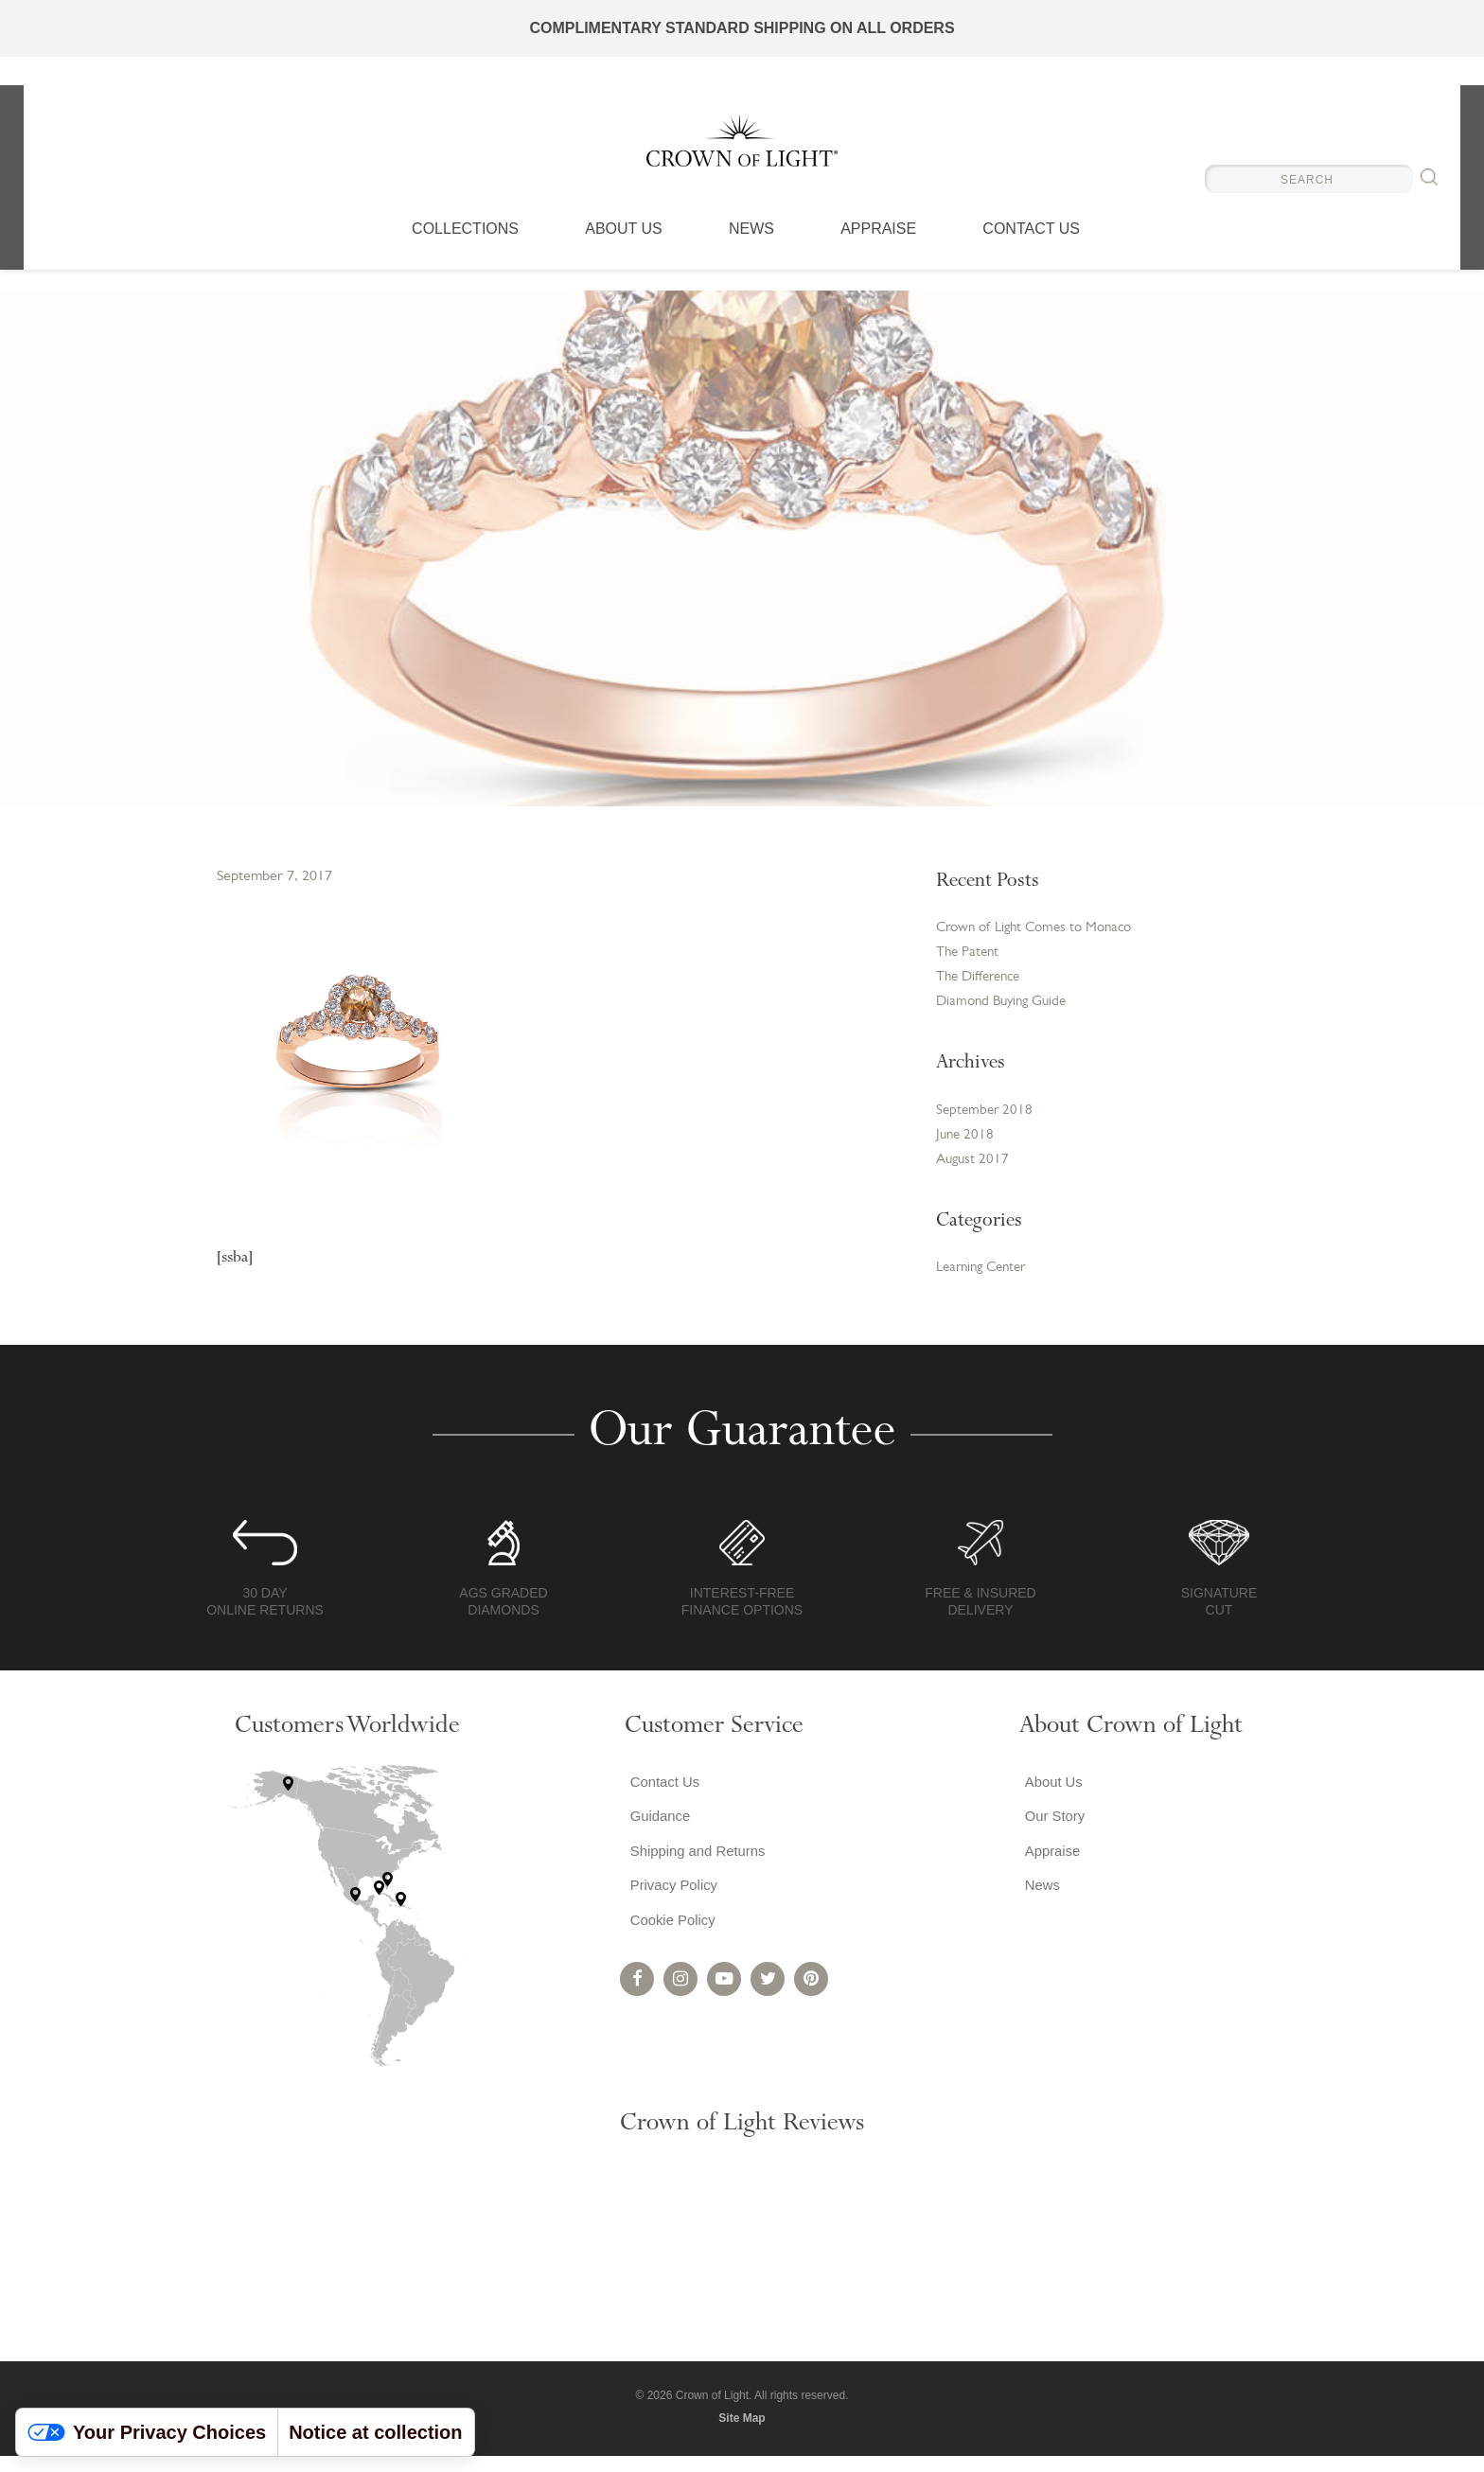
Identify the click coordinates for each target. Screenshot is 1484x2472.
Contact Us (1031, 250)
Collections (465, 250)
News (751, 250)
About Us (623, 250)
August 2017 (974, 1172)
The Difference (982, 982)
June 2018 (966, 1146)
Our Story (1051, 1836)
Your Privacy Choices (146, 2432)
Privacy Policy (672, 1912)
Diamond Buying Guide (1006, 1008)
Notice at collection (375, 2432)
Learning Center (985, 1282)
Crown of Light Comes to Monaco (1042, 929)
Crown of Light (742, 151)
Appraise (878, 250)
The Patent (969, 955)
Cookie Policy (670, 1950)
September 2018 (986, 1119)
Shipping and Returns (697, 1874)
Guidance (657, 1836)
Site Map (741, 2433)
